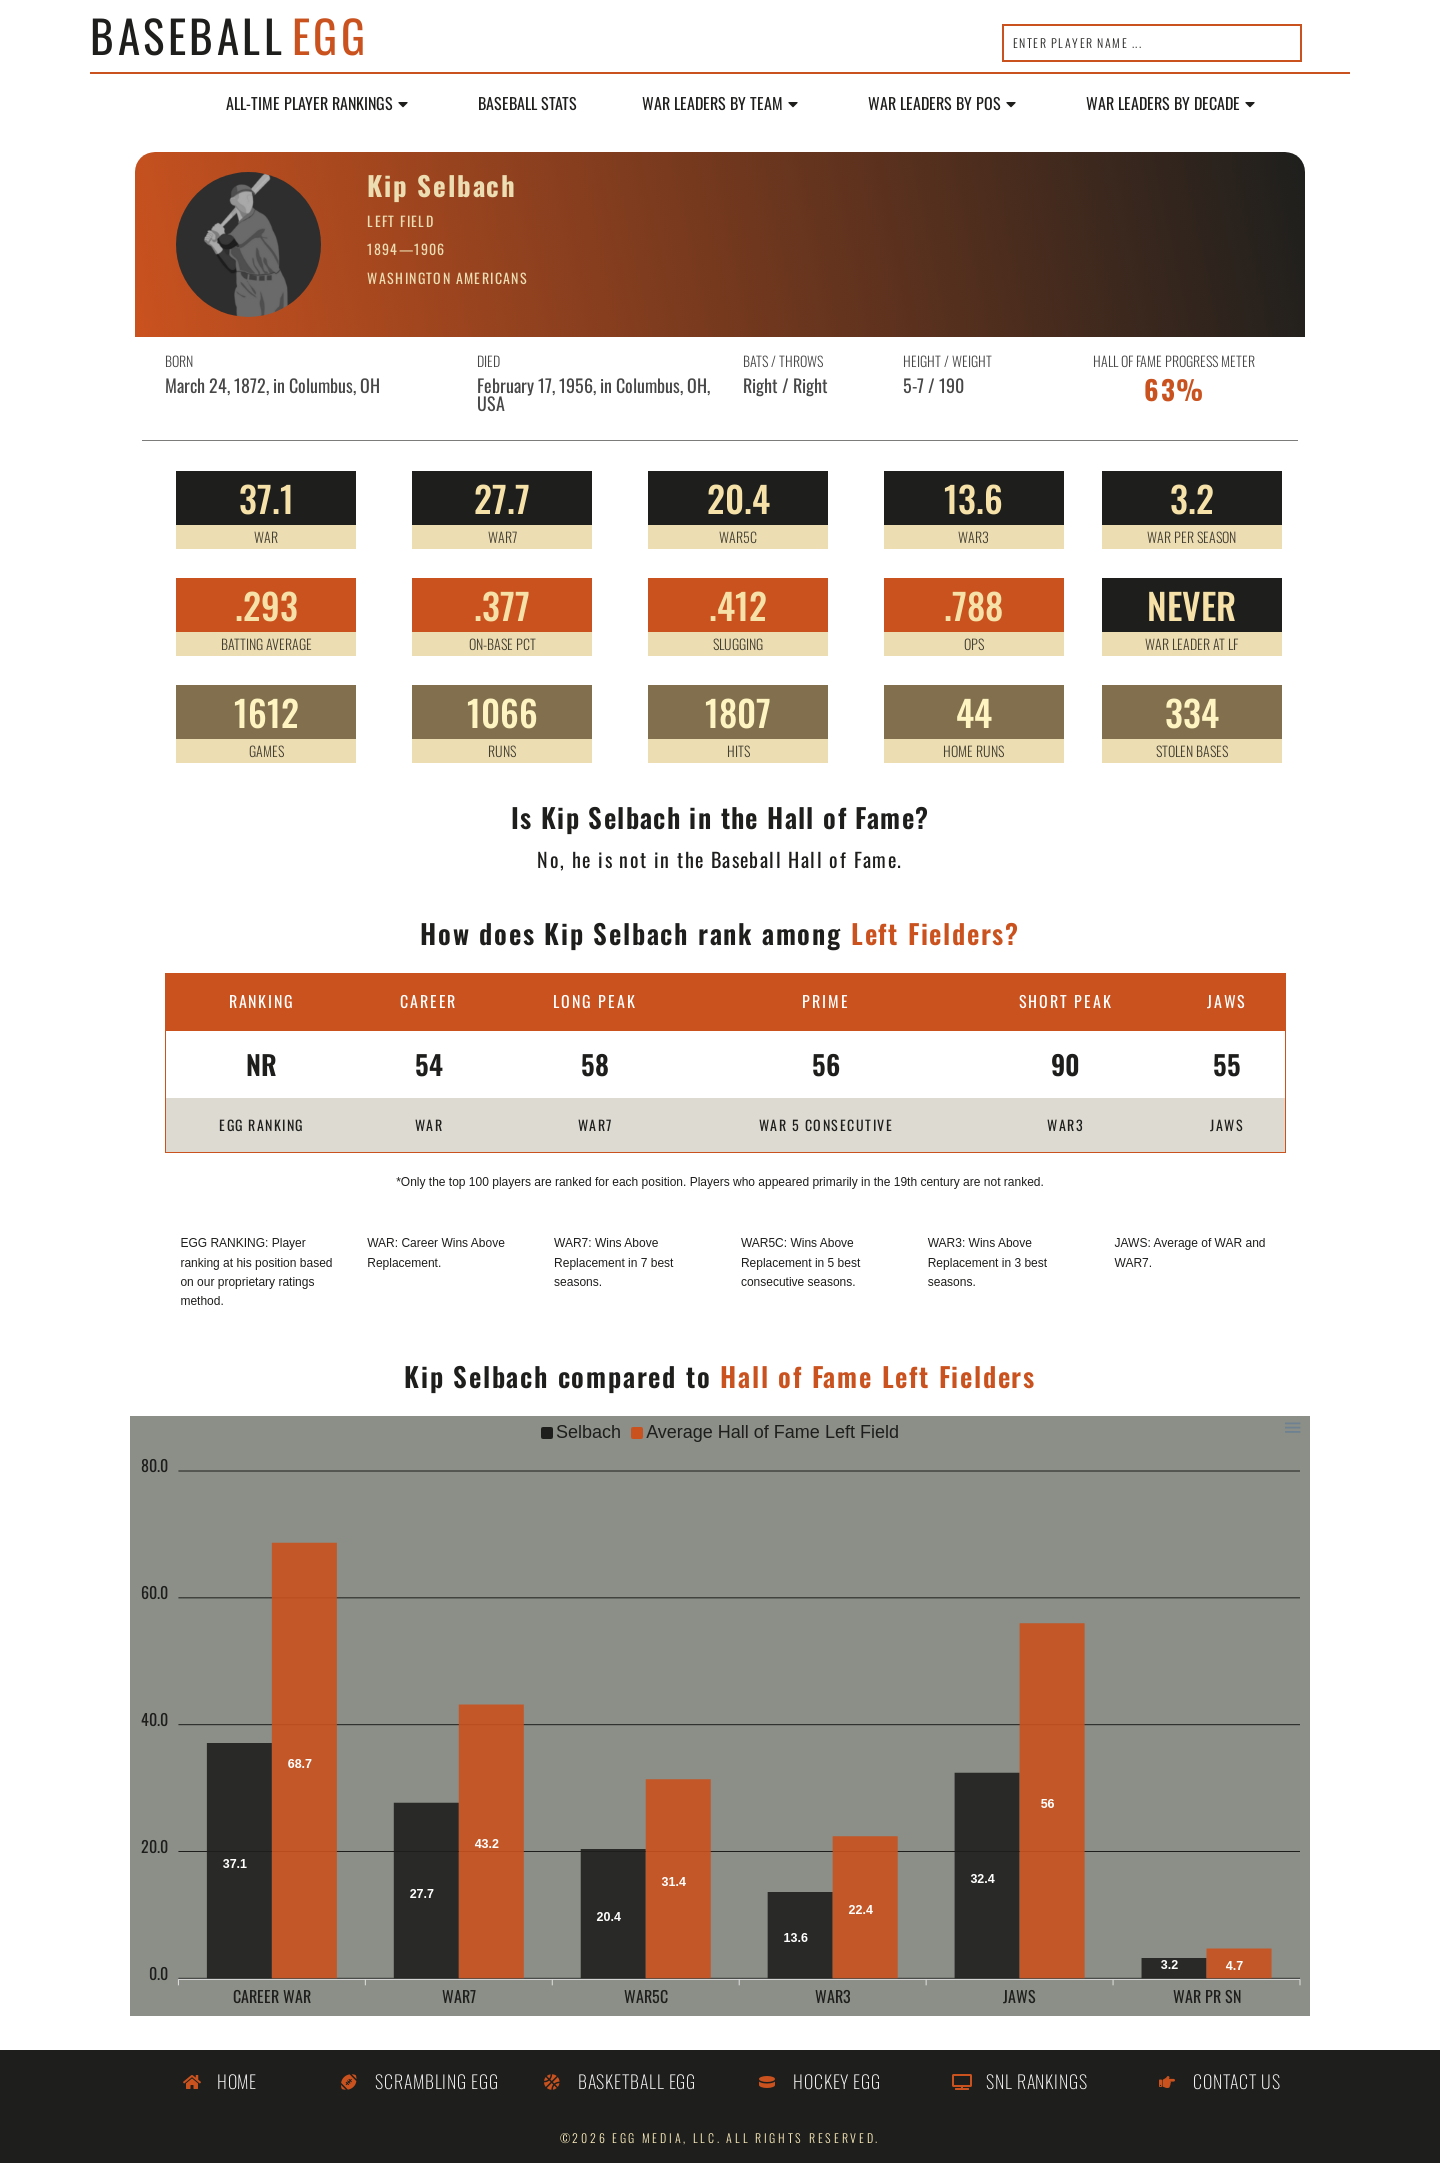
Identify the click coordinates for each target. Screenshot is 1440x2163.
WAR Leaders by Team (720, 104)
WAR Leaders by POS (942, 104)
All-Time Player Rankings (317, 104)
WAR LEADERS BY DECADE (1170, 104)
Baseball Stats (527, 104)
